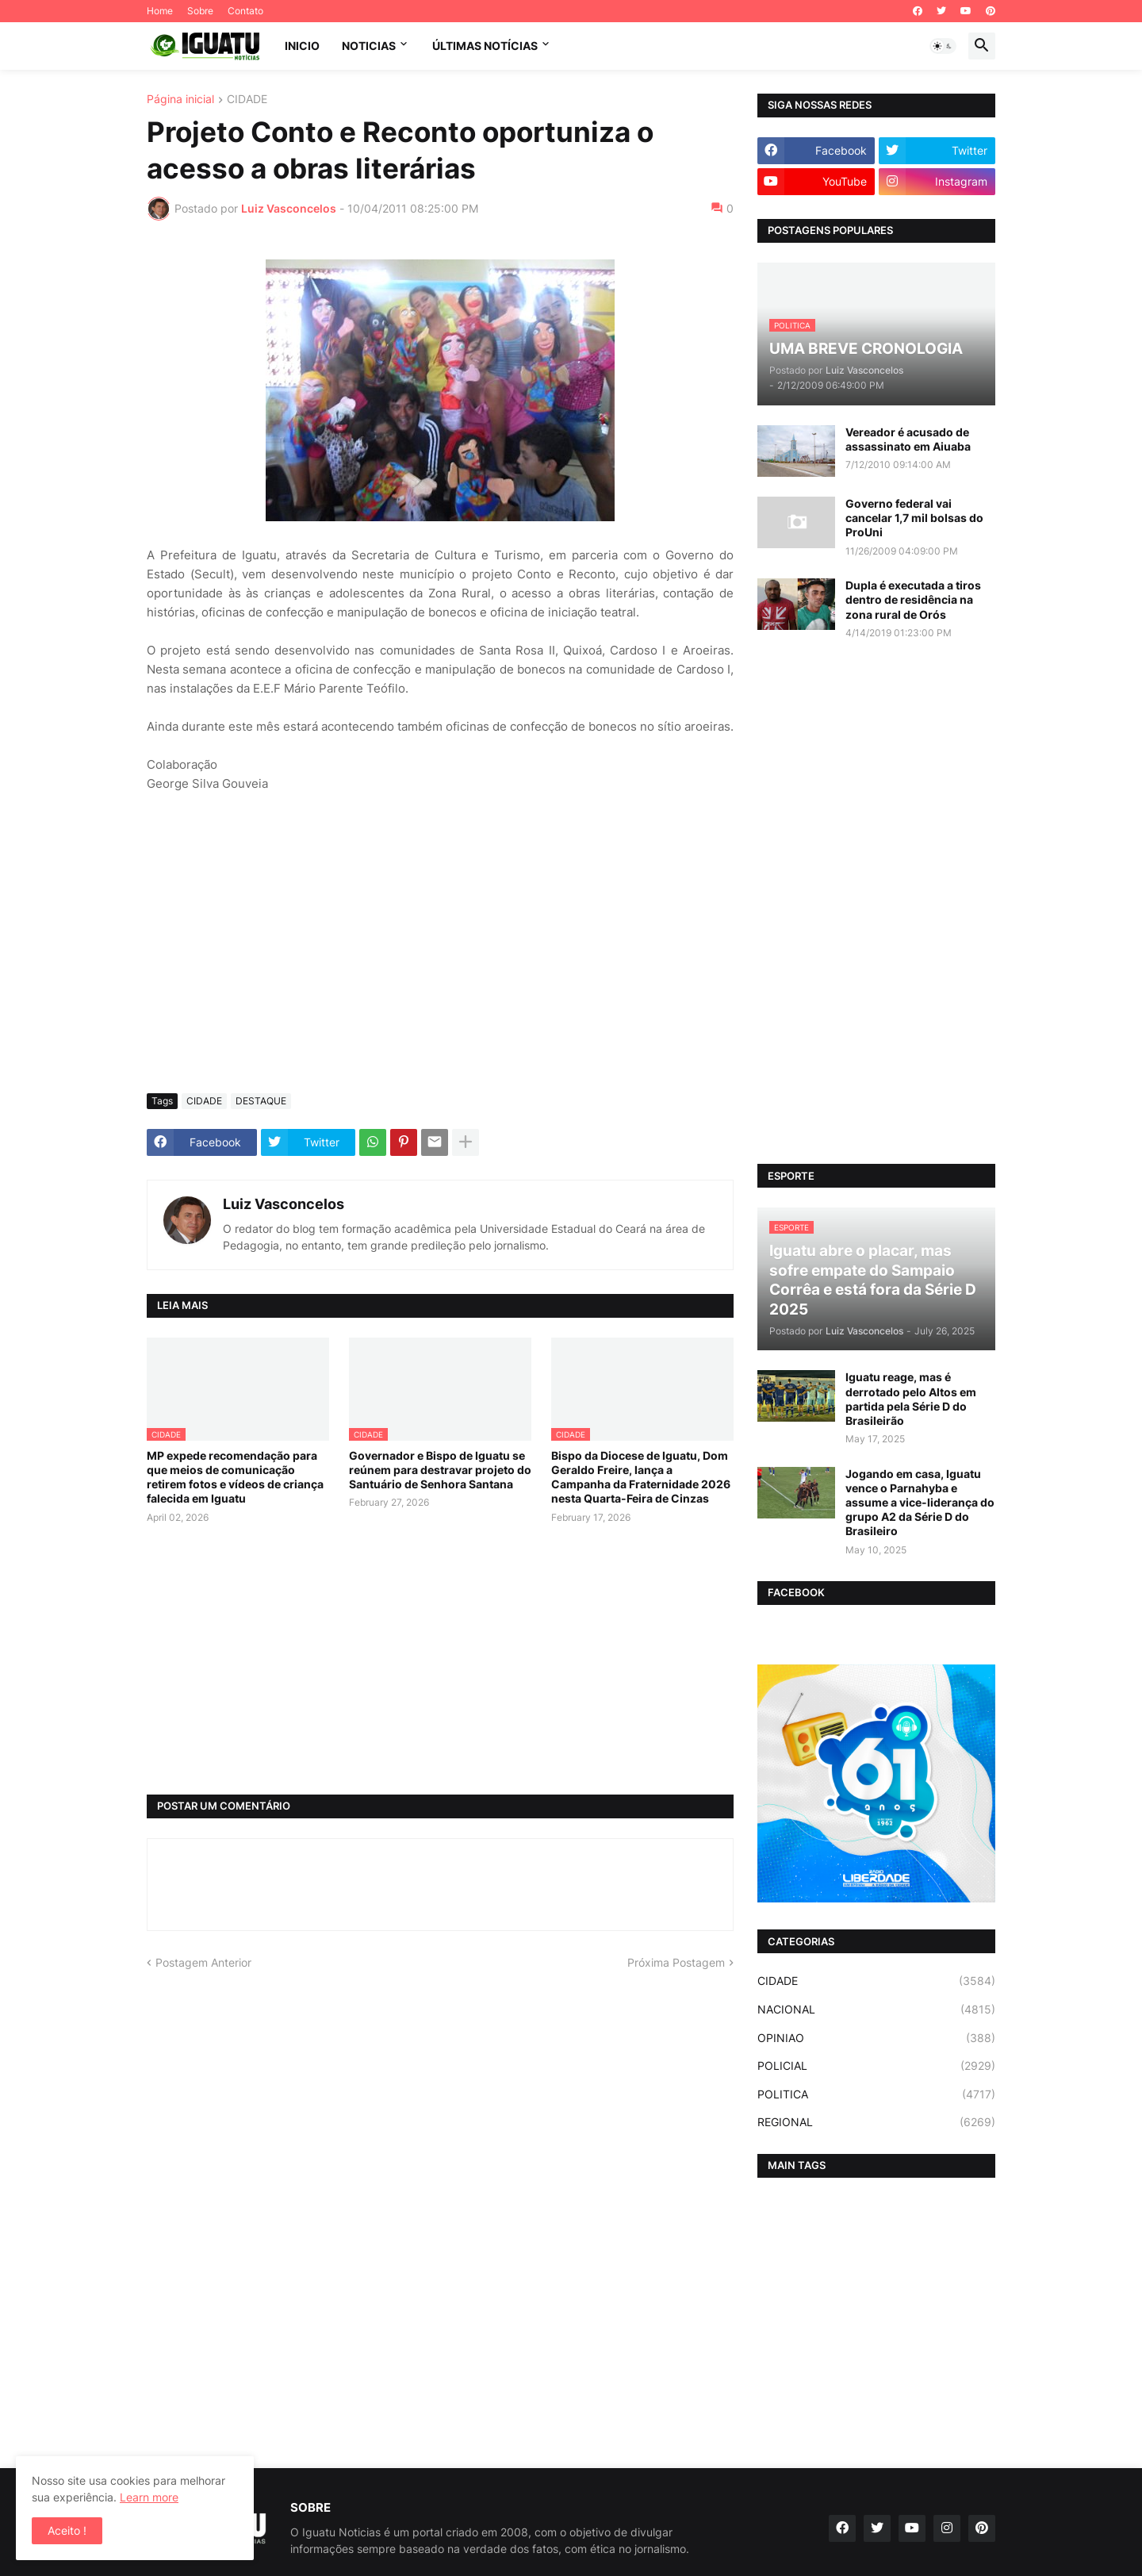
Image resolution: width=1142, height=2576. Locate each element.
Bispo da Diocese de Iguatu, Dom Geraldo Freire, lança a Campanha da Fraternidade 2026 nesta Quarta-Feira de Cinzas (640, 1477)
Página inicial (180, 100)
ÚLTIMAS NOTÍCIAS (485, 45)
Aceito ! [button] (67, 2530)
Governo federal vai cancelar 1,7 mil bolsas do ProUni (914, 518)
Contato (245, 11)
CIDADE (247, 100)
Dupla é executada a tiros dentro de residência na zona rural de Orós (913, 599)
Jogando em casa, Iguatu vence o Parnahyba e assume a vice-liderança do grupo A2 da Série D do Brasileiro (919, 1502)
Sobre (200, 11)
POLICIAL (876, 2066)
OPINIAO (876, 2038)
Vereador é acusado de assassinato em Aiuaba (908, 439)
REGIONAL (876, 2122)
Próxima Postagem (676, 1962)
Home (160, 11)
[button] (942, 46)
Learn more (149, 2497)
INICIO (302, 45)
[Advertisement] (440, 962)
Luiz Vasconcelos (283, 1204)
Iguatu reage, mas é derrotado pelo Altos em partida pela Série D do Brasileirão (910, 1398)
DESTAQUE (261, 1101)
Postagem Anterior (203, 1962)
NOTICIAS (369, 45)
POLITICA (876, 2094)
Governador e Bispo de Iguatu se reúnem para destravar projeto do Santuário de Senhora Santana (440, 1470)
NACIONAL (876, 2009)
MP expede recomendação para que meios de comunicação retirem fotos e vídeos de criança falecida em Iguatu (235, 1477)
